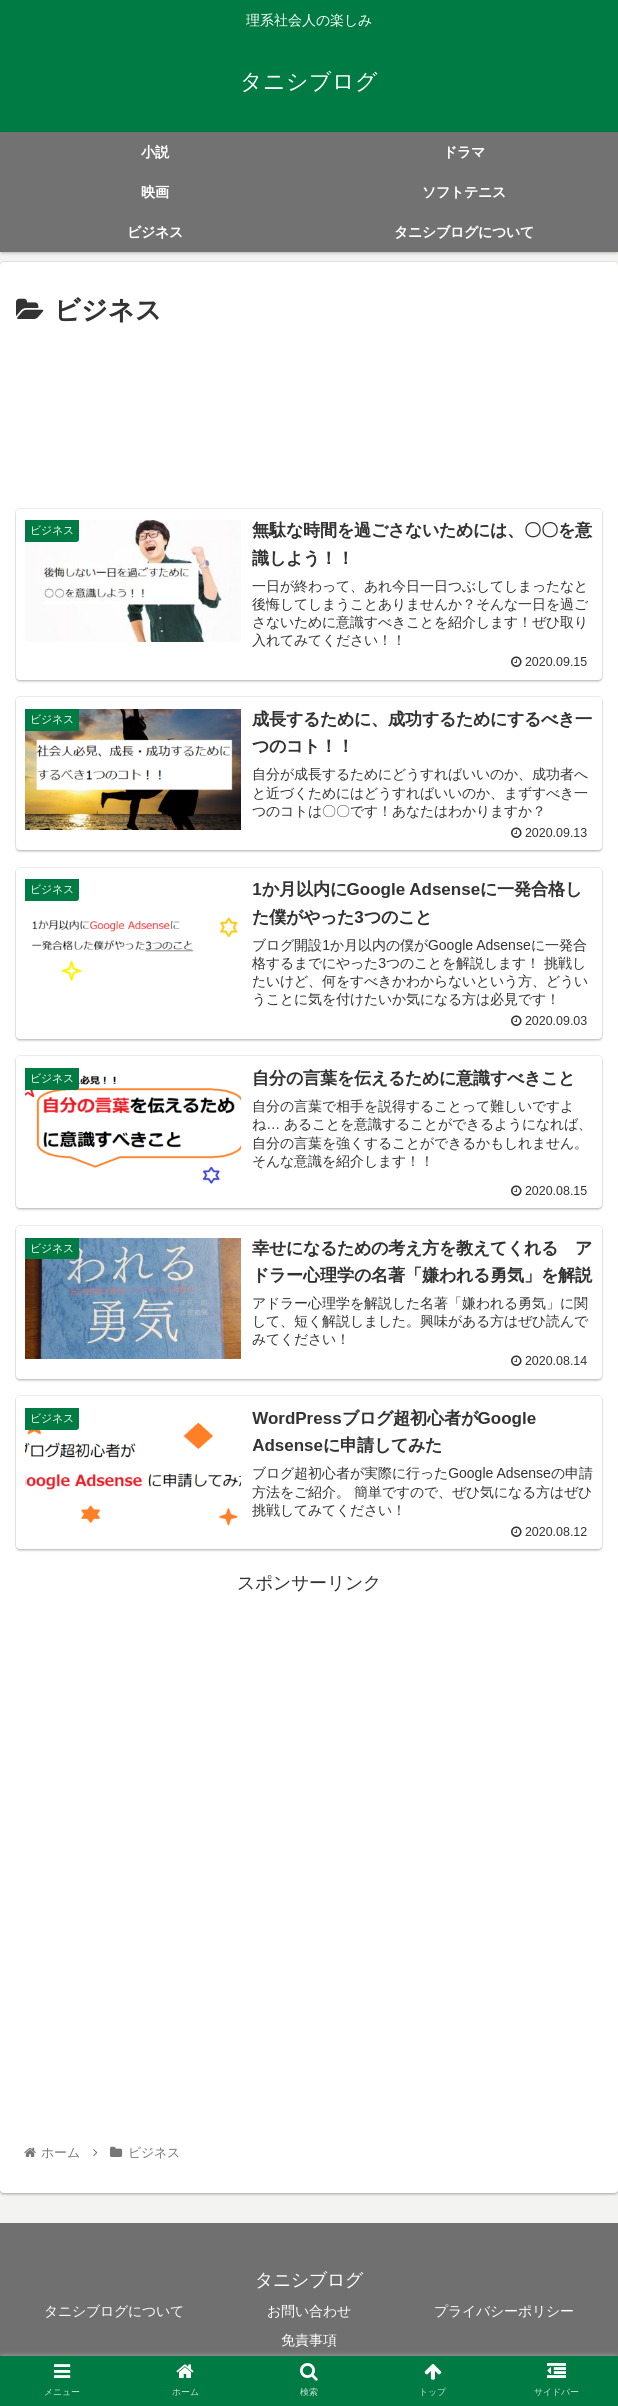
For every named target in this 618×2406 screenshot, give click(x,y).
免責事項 (309, 2342)
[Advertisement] (309, 413)
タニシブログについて (114, 2313)
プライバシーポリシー (504, 2313)
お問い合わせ (309, 2313)
